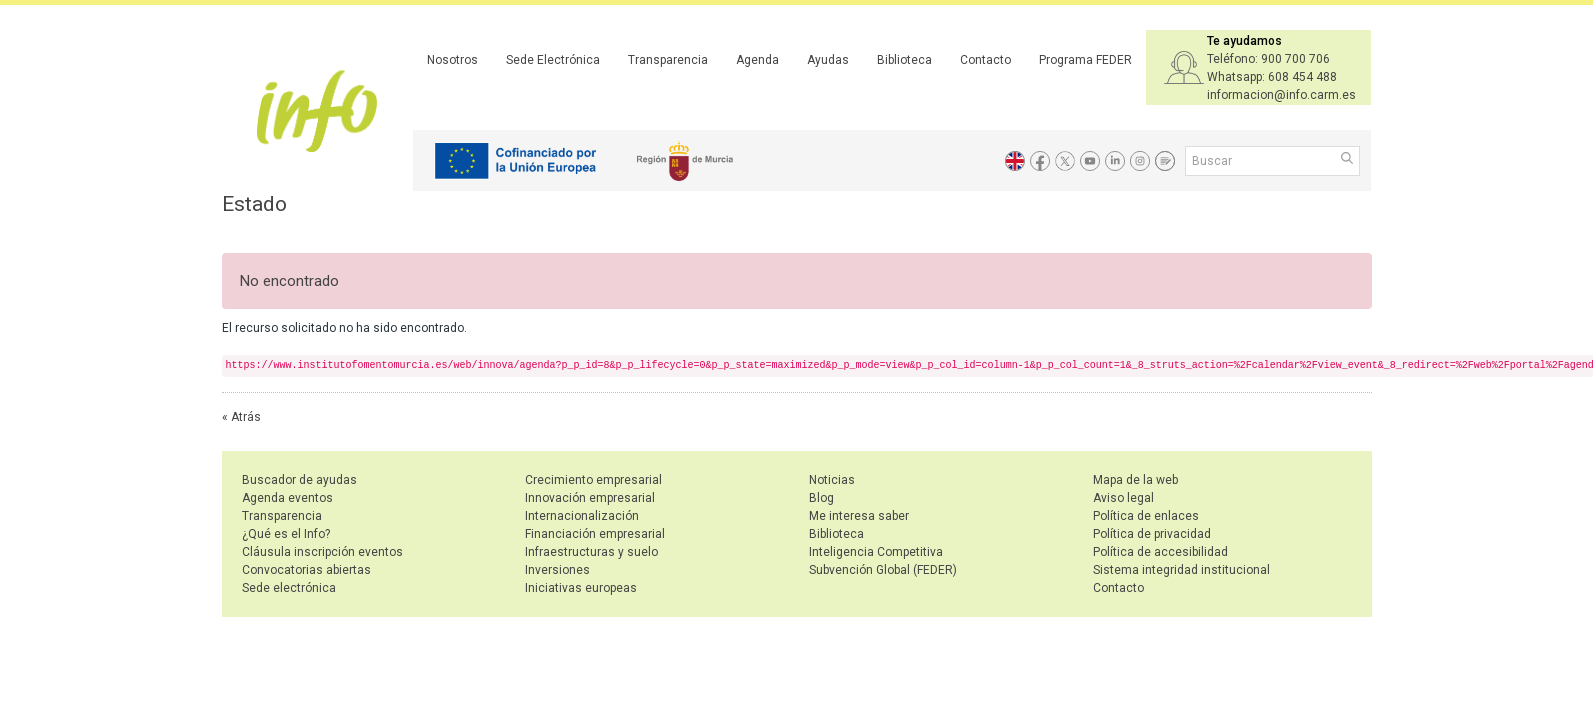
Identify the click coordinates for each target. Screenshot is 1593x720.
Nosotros (452, 60)
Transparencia (668, 60)
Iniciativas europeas (581, 588)
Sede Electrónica (553, 60)
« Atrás (241, 417)
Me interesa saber (859, 516)
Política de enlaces (1146, 516)
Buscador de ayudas (299, 480)
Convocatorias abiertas (306, 570)
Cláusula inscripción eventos (322, 552)
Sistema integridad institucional (1181, 570)
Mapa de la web (1135, 480)
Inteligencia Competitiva (876, 552)
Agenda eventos (287, 498)
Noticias (832, 480)
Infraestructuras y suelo (591, 552)
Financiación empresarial (595, 534)
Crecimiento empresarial (593, 480)
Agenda (757, 60)
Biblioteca (904, 60)
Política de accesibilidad (1160, 552)
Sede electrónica (289, 588)
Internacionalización (582, 516)
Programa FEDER (1085, 60)
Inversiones (557, 570)
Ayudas (828, 60)
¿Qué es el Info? (286, 534)
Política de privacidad (1152, 534)
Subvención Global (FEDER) (883, 570)
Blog (821, 498)
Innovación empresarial (590, 498)
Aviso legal (1123, 498)
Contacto (985, 60)
